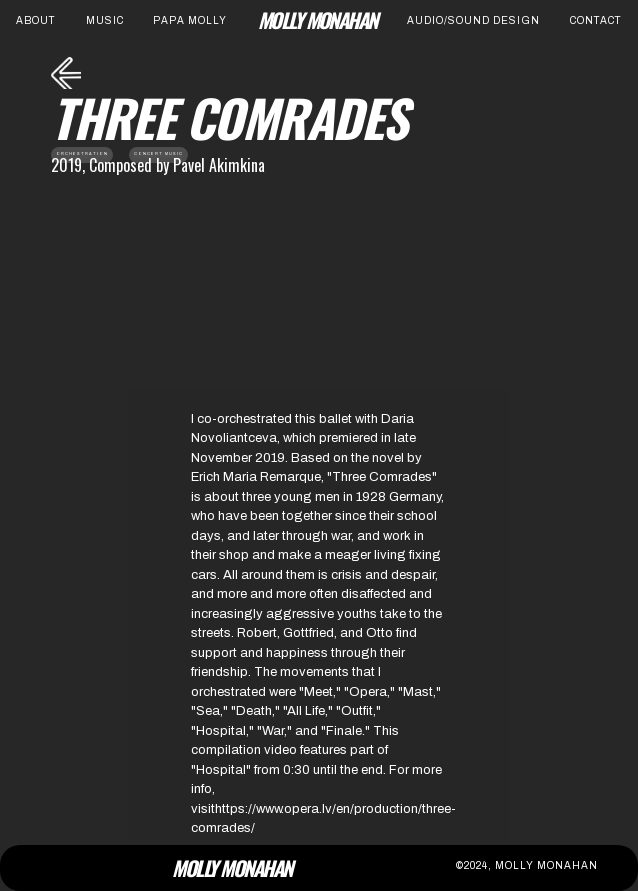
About (36, 20)
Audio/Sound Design (473, 20)
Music (105, 20)
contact (596, 20)
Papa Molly (190, 20)
